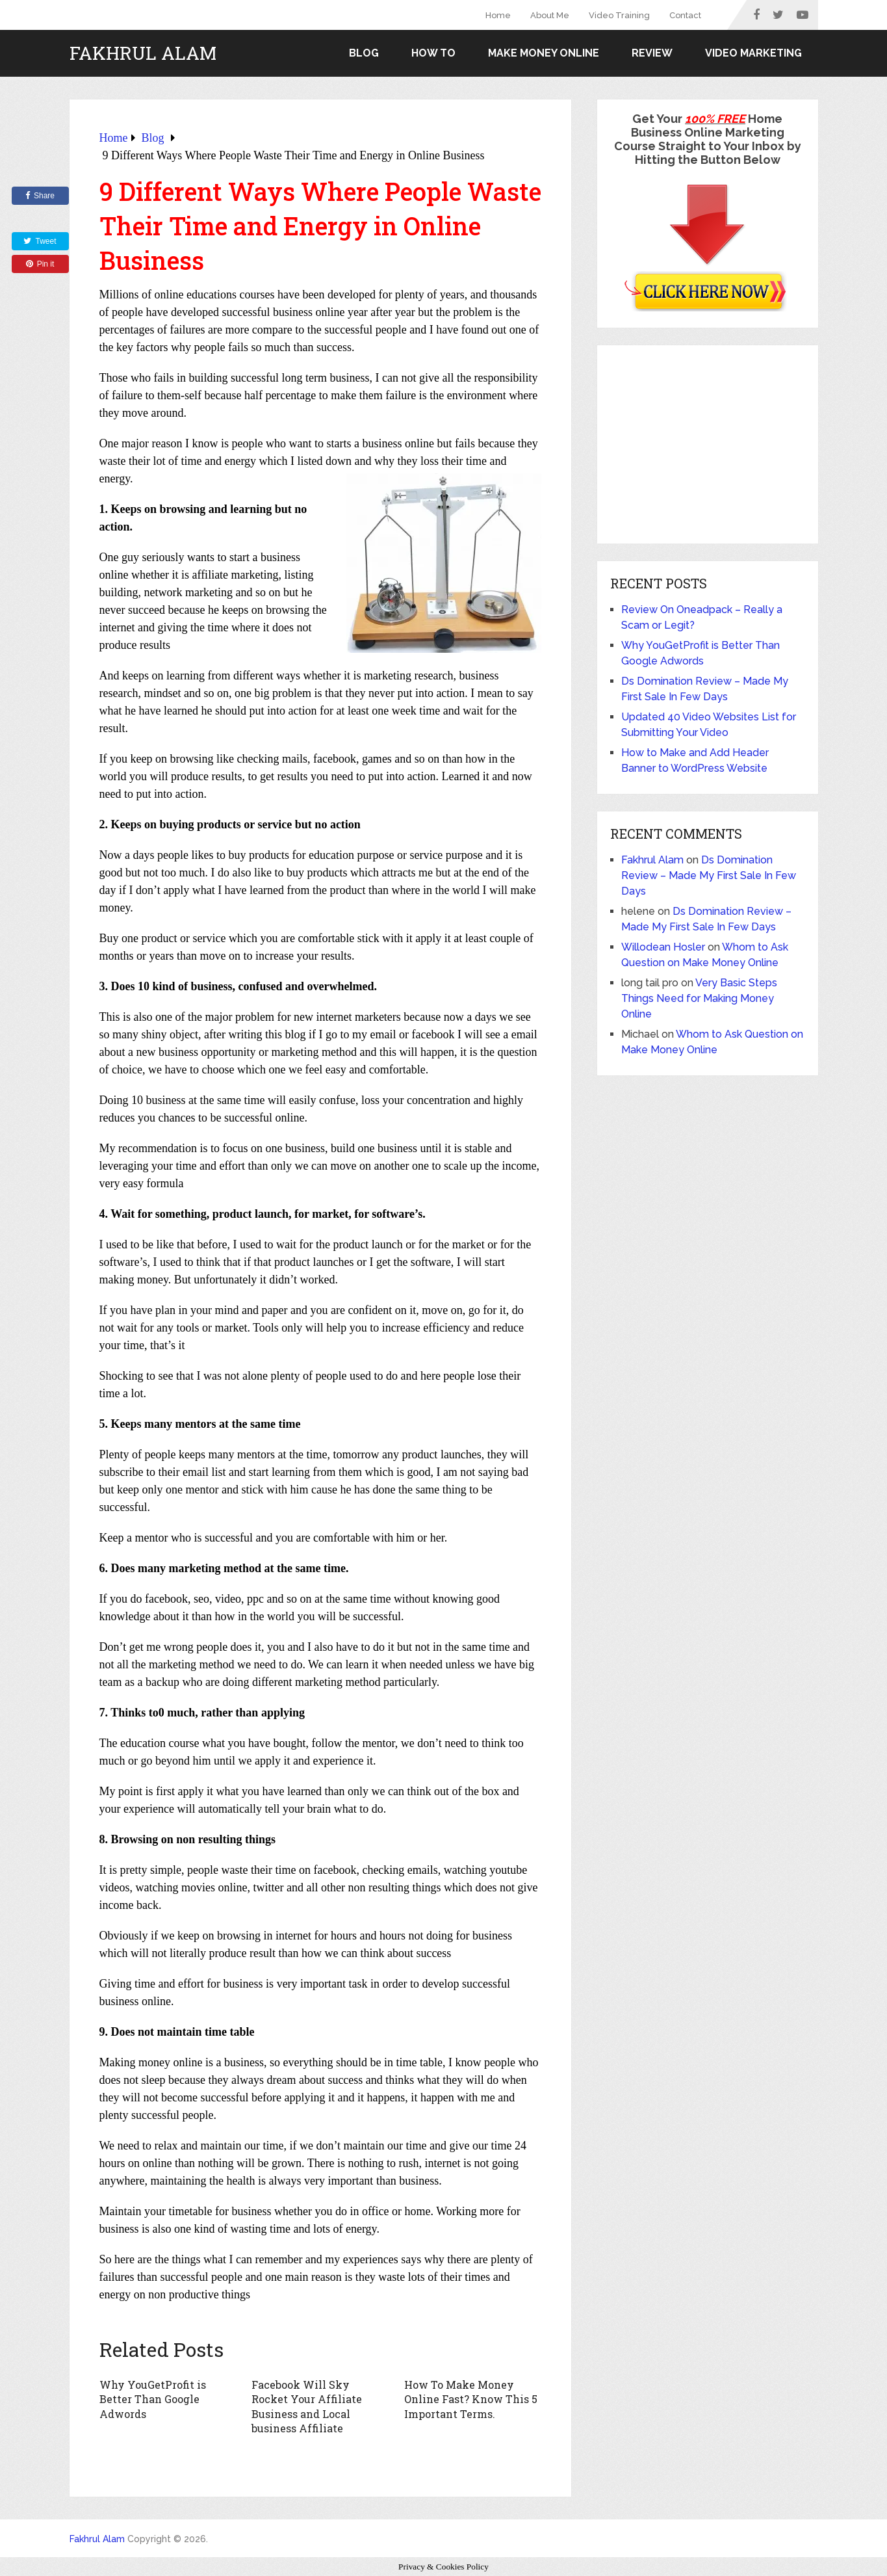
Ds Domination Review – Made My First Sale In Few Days (708, 875)
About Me (549, 15)
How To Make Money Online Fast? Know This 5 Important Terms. (470, 2399)
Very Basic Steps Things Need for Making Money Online (699, 998)
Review (652, 53)
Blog (364, 53)
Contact (685, 15)
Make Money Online (543, 53)
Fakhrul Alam (143, 53)
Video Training (619, 15)
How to (433, 53)
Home (498, 15)
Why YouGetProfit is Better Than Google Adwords (152, 2399)
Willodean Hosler (663, 947)
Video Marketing (753, 53)
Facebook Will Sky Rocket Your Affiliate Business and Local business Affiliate (306, 2406)
